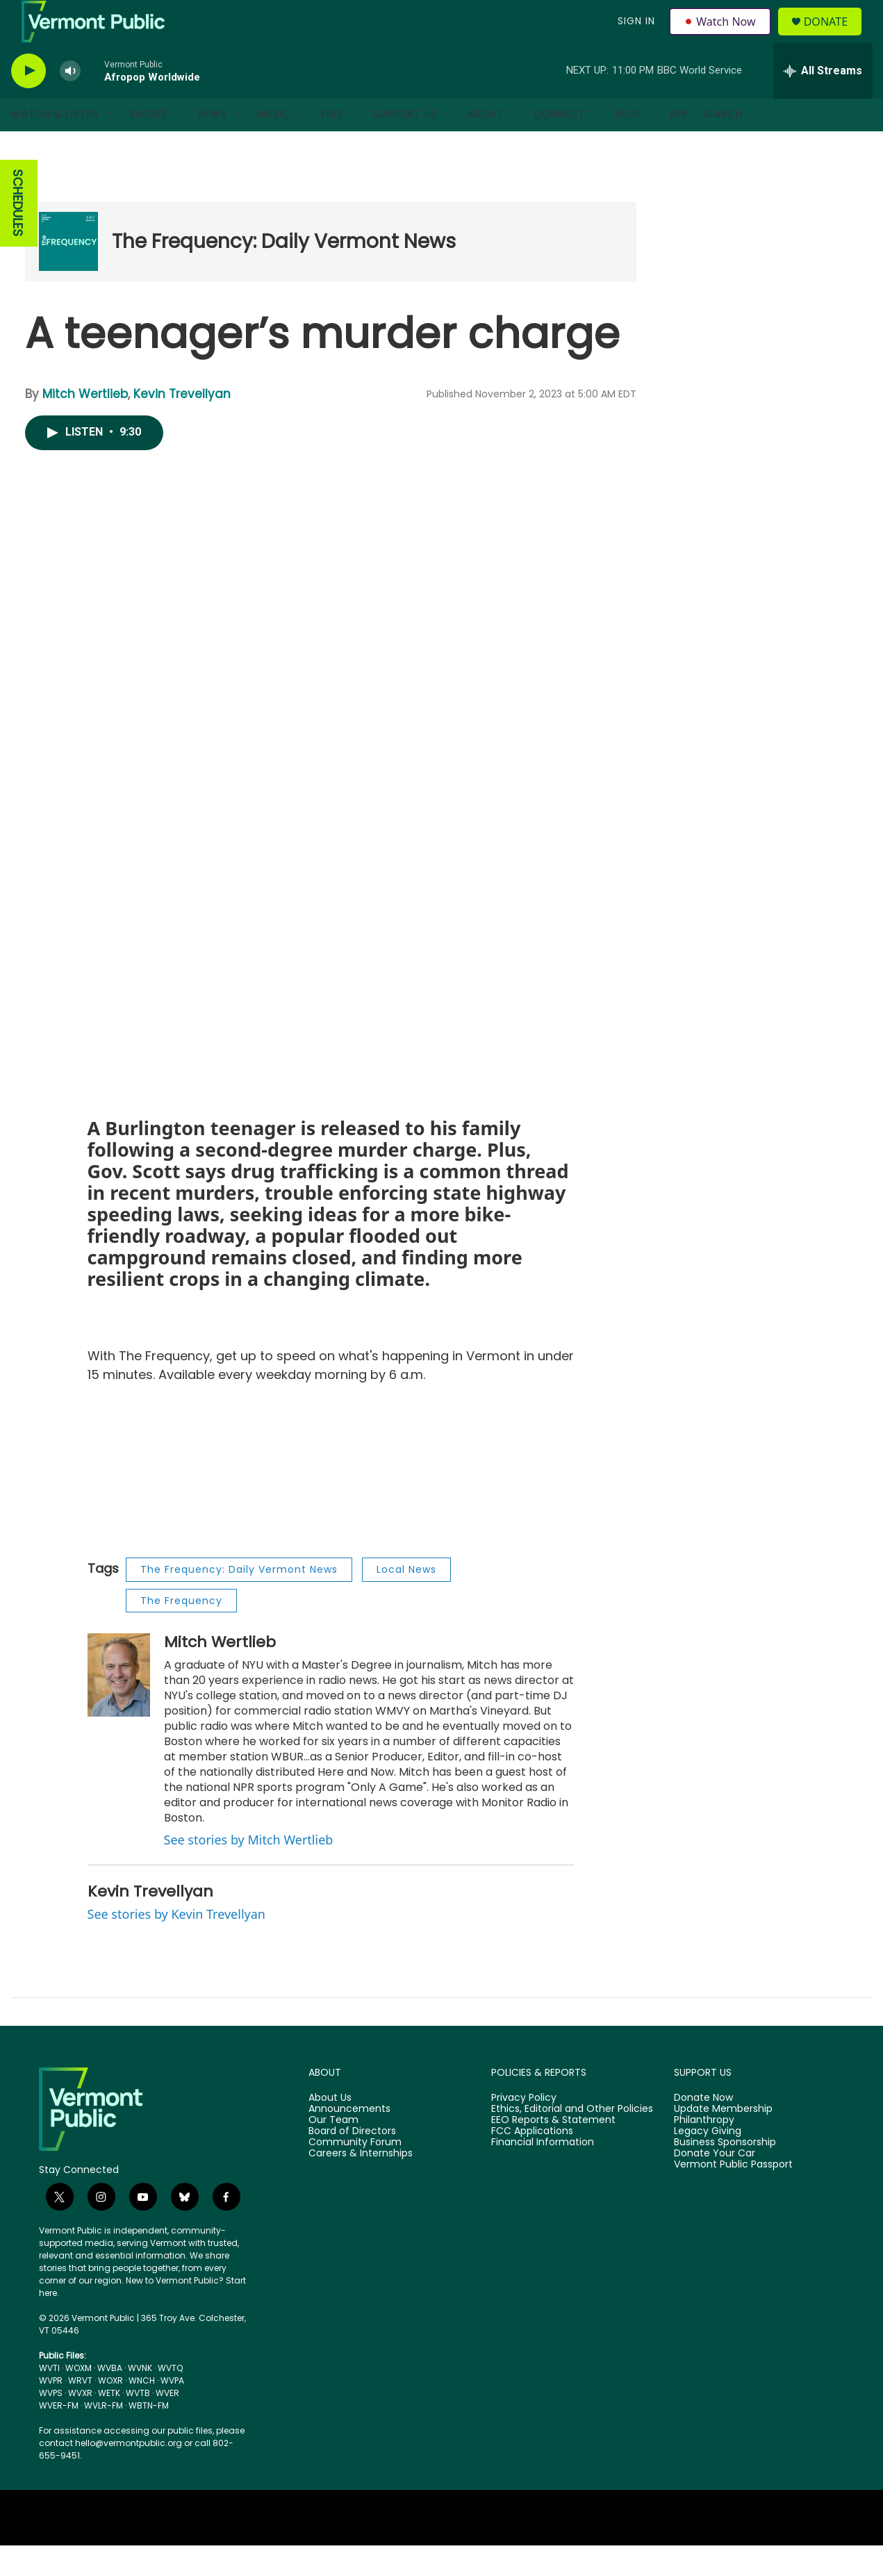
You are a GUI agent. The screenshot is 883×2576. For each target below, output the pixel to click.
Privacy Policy (523, 2128)
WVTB (138, 2423)
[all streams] (823, 101)
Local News (406, 1599)
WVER (167, 2423)
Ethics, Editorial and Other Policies (572, 2139)
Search (722, 144)
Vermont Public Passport (733, 2194)
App (678, 144)
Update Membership (723, 2139)
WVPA (172, 2411)
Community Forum (355, 2172)
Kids (331, 144)
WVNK (140, 2398)
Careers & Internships (360, 2183)
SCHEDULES (17, 233)
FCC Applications (532, 2162)
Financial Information (542, 2172)
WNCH (142, 2411)
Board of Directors (352, 2162)
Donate (833, 36)
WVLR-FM (103, 2436)
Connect (560, 144)
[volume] (70, 101)
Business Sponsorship (725, 2172)
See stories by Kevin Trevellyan (176, 1943)
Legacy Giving (707, 2162)
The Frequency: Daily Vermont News (284, 271)
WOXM (78, 2398)
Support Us (405, 144)
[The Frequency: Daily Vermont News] (68, 272)
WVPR (51, 2411)
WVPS (51, 2423)
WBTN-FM (149, 2436)
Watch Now (722, 36)
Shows (148, 144)
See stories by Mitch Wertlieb (248, 1869)
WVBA (109, 2398)
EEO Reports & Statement (553, 2150)
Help (627, 144)
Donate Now (703, 2128)
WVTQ (170, 2398)
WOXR (110, 2411)
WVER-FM (59, 2436)
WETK (109, 2423)
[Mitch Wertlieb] (119, 1705)
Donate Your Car (714, 2183)
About (486, 144)
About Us (330, 2128)
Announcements (349, 2139)
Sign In (635, 36)
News (212, 144)
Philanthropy (704, 2150)
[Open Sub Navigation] (109, 144)
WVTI (49, 2398)
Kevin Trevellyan (182, 423)
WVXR (80, 2423)
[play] (28, 101)
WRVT (80, 2411)
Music (273, 144)
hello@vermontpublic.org (128, 2473)
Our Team (333, 2150)
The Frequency (181, 1630)
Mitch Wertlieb (85, 423)
